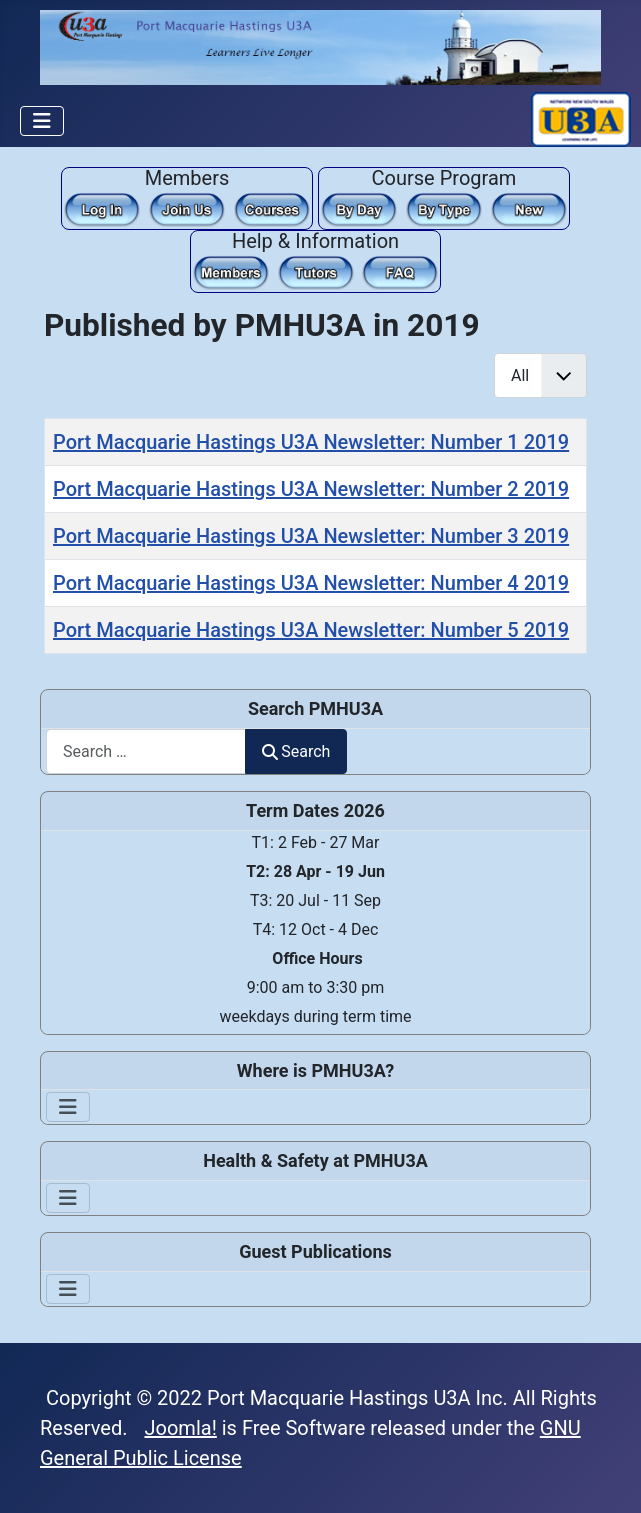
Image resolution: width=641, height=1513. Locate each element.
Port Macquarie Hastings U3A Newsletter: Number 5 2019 (311, 630)
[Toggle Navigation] (42, 121)
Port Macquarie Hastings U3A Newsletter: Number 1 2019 (311, 442)
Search (296, 751)
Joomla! (181, 1428)
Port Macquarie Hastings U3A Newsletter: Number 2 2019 (311, 489)
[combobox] (146, 751)
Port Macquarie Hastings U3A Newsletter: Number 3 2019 (311, 536)
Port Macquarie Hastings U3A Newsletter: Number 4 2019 (311, 583)
